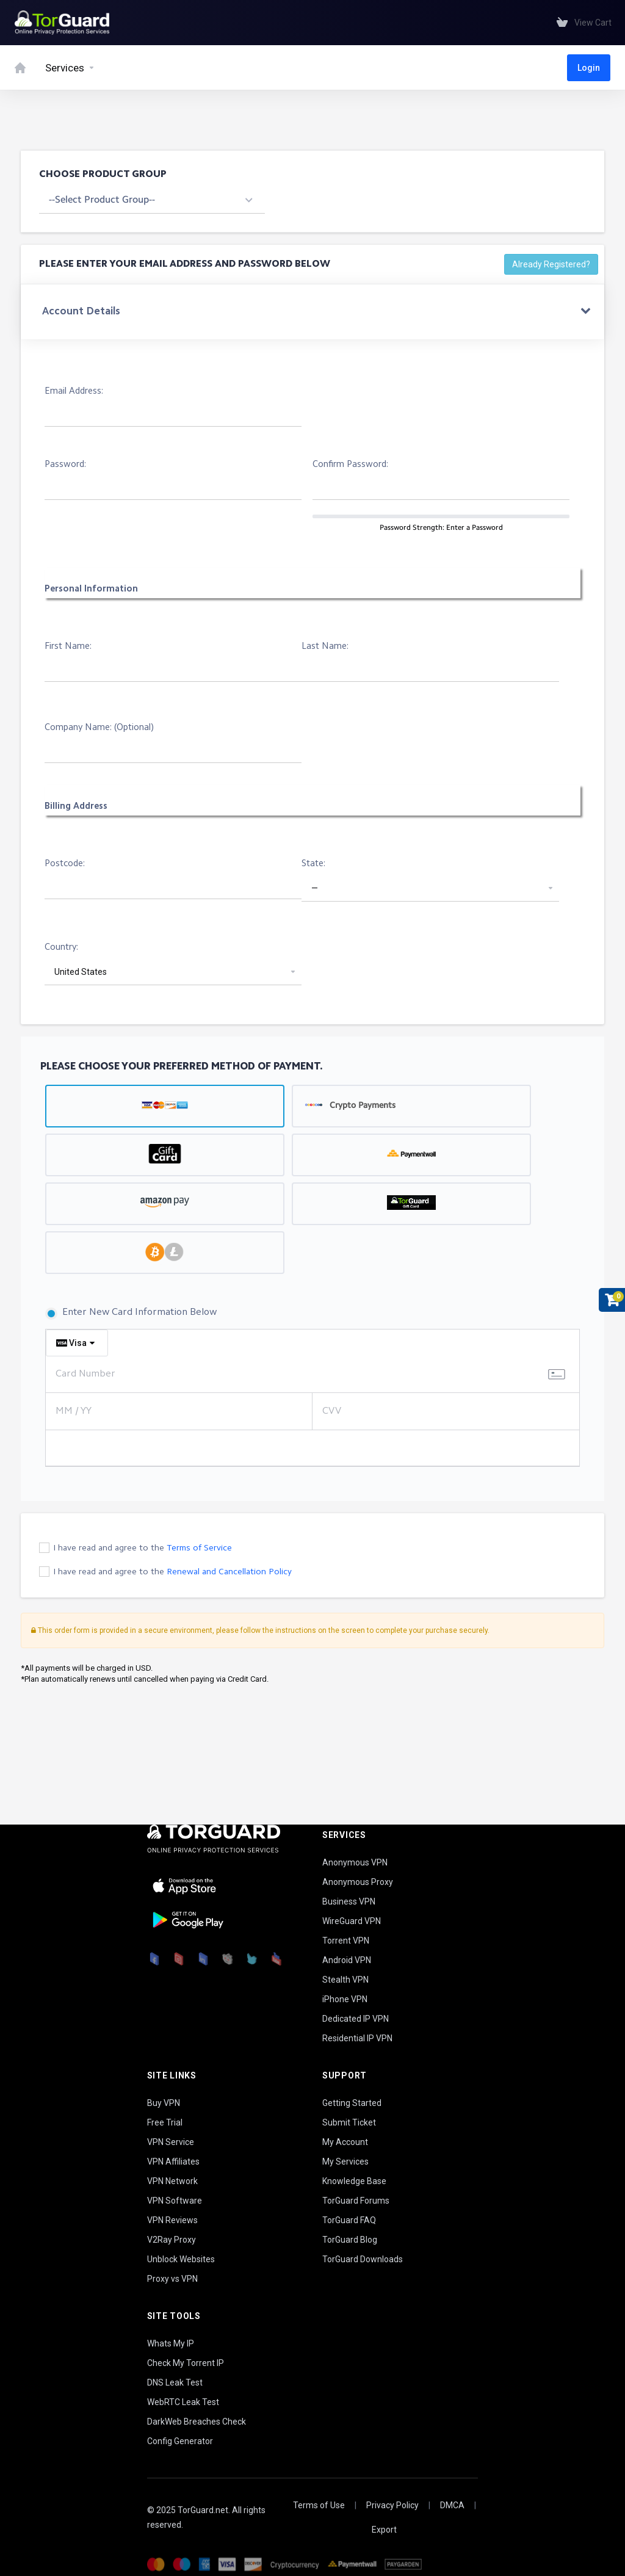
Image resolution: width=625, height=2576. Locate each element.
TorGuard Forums (355, 2200)
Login (588, 68)
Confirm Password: (350, 464)
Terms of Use (319, 2505)
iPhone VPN (344, 1999)
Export (384, 2529)
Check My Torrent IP (185, 2363)
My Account (345, 2142)
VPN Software (174, 2200)
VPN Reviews (172, 2220)
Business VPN (348, 1901)
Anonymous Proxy (357, 1882)
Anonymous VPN (355, 1862)
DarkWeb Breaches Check (196, 2421)
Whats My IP (170, 2343)
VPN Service (170, 2142)
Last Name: (325, 646)
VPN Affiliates (173, 2161)
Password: (65, 464)
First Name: (68, 646)
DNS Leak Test (175, 2382)
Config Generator (180, 2441)
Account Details (81, 311)
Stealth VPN (345, 1979)
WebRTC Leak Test (183, 2402)
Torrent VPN (345, 1940)
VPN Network (172, 2181)
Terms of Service (199, 1548)
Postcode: (65, 864)
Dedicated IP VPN (355, 2019)
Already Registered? (551, 264)
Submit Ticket (349, 2122)
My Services (345, 2161)
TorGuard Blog (349, 2240)
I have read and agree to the (142, 1548)
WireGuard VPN (351, 1921)
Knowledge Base (354, 2181)
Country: (61, 947)
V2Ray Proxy (171, 2240)
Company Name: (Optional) (99, 728)
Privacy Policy (392, 2505)
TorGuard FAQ (349, 2220)
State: (313, 864)
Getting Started (351, 2103)
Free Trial (164, 2122)
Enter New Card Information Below (131, 1314)
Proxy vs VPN (172, 2279)
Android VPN (346, 1960)
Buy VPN (163, 2103)
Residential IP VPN (357, 2038)
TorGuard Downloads (362, 2259)
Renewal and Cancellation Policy (229, 1572)
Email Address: (74, 391)
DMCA (452, 2505)
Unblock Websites (181, 2259)
